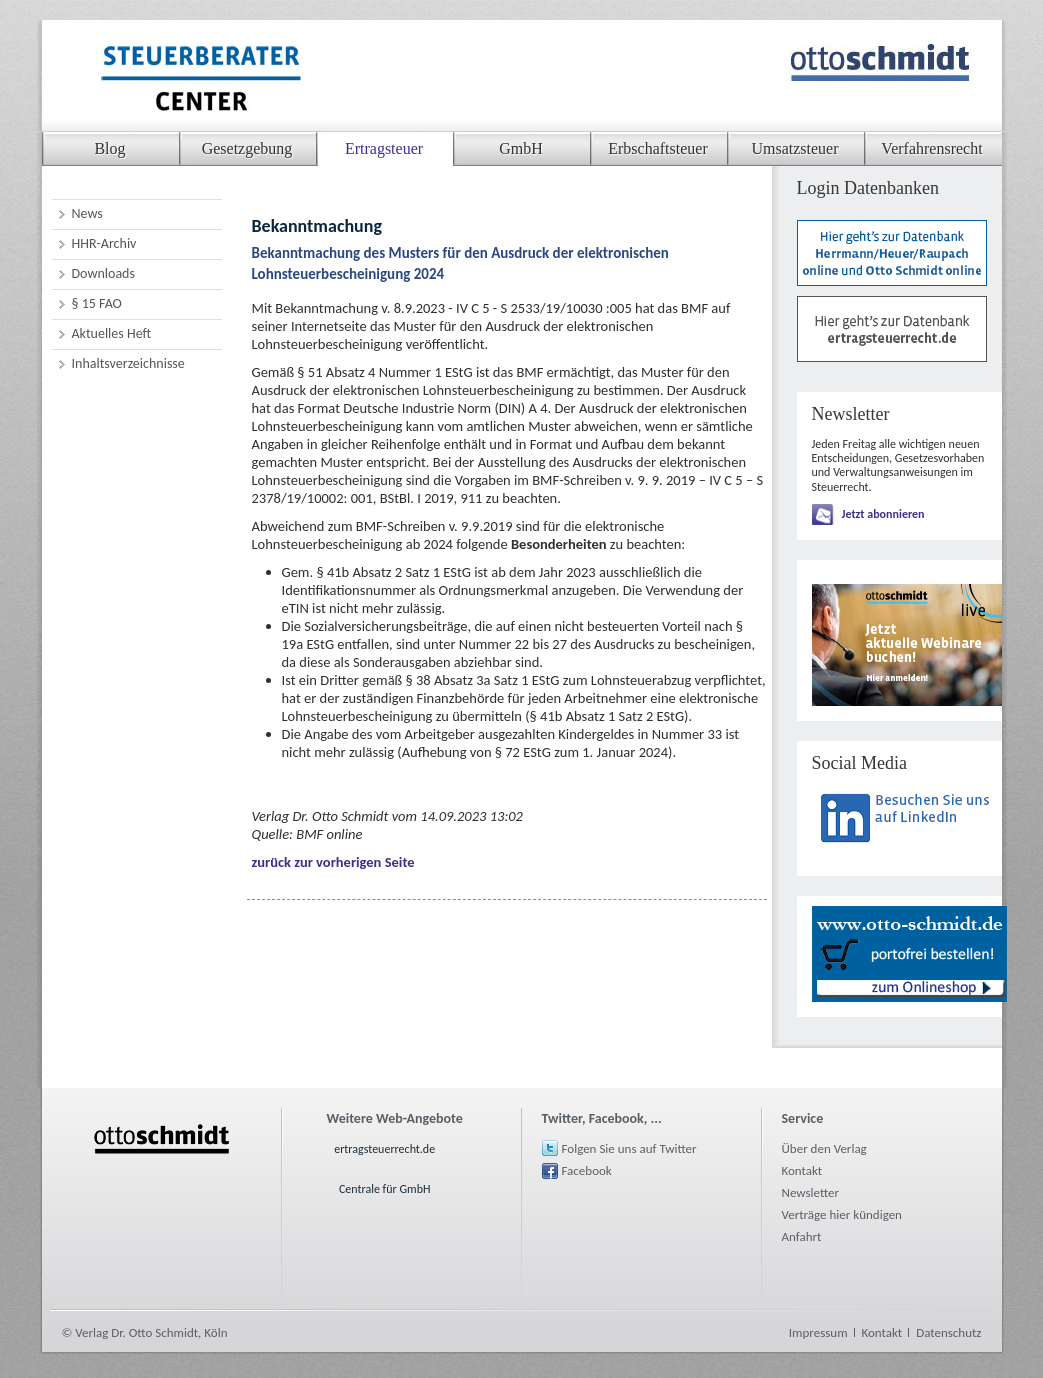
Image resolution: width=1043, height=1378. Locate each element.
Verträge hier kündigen (842, 1214)
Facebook (587, 1170)
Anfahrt (802, 1236)
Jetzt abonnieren (883, 514)
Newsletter (811, 1192)
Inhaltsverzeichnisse (128, 363)
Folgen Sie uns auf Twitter (629, 1148)
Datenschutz (948, 1332)
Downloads (103, 273)
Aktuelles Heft (112, 333)
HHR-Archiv (104, 243)
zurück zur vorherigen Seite (333, 862)
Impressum (818, 1332)
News (87, 213)
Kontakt (802, 1170)
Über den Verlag (824, 1148)
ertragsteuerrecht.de (384, 1149)
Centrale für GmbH (385, 1189)
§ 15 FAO (97, 303)
